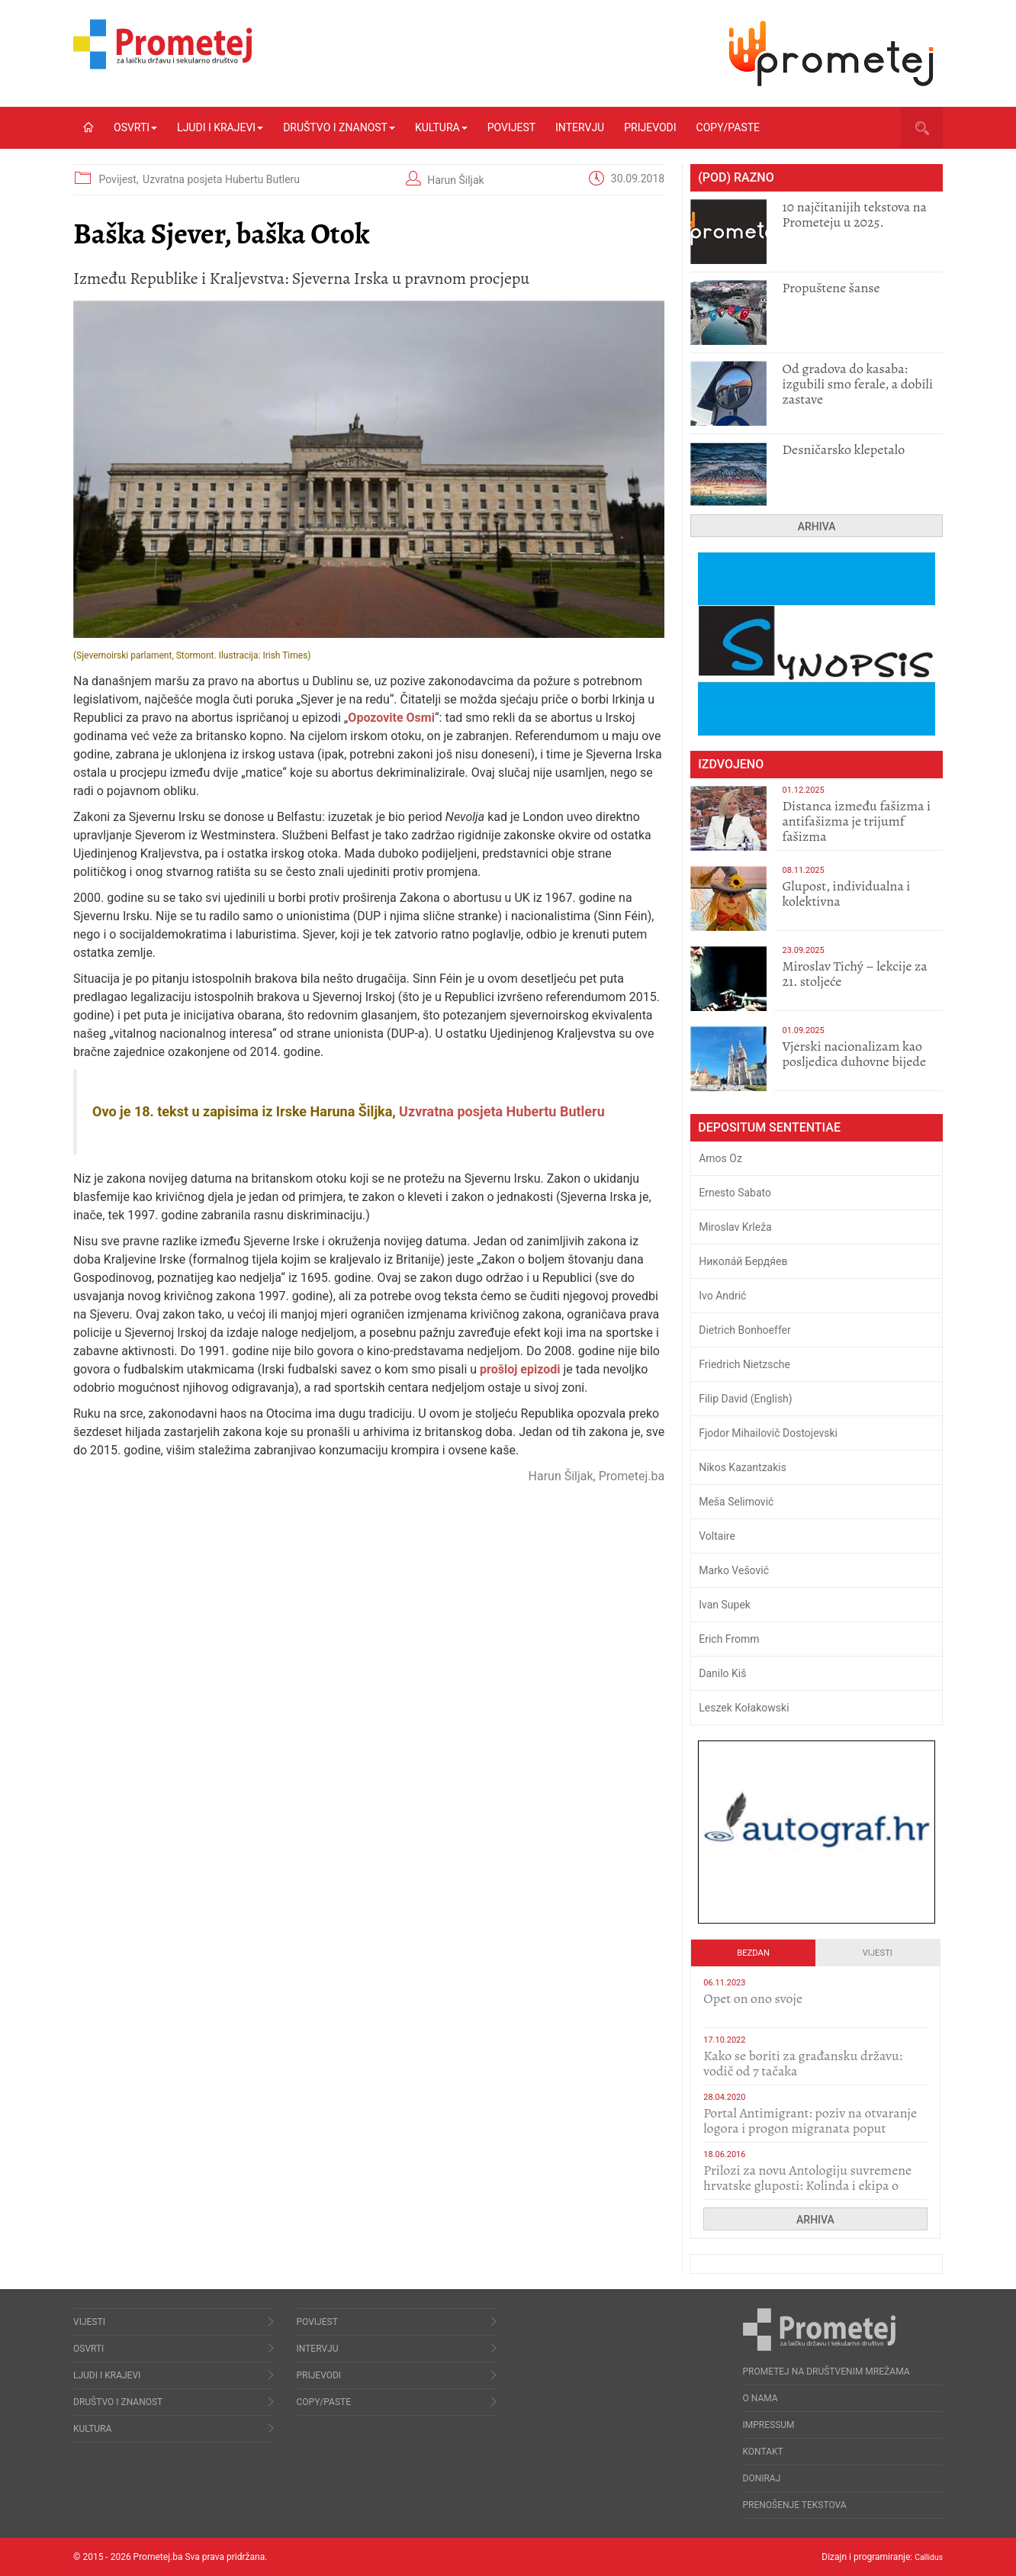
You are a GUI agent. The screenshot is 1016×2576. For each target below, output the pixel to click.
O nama (760, 2398)
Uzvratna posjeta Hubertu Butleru (221, 179)
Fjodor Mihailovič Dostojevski (768, 1433)
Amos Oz (720, 1158)
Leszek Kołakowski (744, 1708)
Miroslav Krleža (735, 1227)
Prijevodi (650, 127)
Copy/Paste (728, 127)
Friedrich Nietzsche (744, 1364)
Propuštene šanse (830, 288)
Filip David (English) (746, 1399)
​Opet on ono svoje (752, 1998)
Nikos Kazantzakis (742, 1467)
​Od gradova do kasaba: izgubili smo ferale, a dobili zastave (857, 383)
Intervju (579, 127)
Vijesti (877, 1953)
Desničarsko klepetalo (843, 449)
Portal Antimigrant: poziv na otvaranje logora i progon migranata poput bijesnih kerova (810, 2128)
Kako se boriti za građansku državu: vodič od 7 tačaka (802, 2063)
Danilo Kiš (722, 1673)
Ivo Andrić (722, 1296)
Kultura (441, 127)
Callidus (926, 2557)
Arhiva (817, 526)
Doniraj (762, 2478)
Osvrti (135, 127)
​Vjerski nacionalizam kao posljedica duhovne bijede (854, 1054)
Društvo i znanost (339, 127)
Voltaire (717, 1536)
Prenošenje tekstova (795, 2505)
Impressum (769, 2425)
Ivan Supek (725, 1605)
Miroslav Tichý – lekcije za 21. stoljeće (854, 973)
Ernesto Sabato (735, 1193)
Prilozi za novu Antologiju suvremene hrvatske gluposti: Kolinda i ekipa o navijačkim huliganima (807, 2185)
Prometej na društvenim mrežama (826, 2371)
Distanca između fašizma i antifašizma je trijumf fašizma (856, 821)
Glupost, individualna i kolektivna (846, 893)
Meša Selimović (736, 1502)
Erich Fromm (729, 1639)
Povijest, (119, 179)
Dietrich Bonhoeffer (745, 1330)
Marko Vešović (734, 1570)
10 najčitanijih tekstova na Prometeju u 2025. (854, 214)
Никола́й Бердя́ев (743, 1261)
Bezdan (753, 1953)
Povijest (511, 127)
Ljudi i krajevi (220, 127)
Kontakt (763, 2451)
